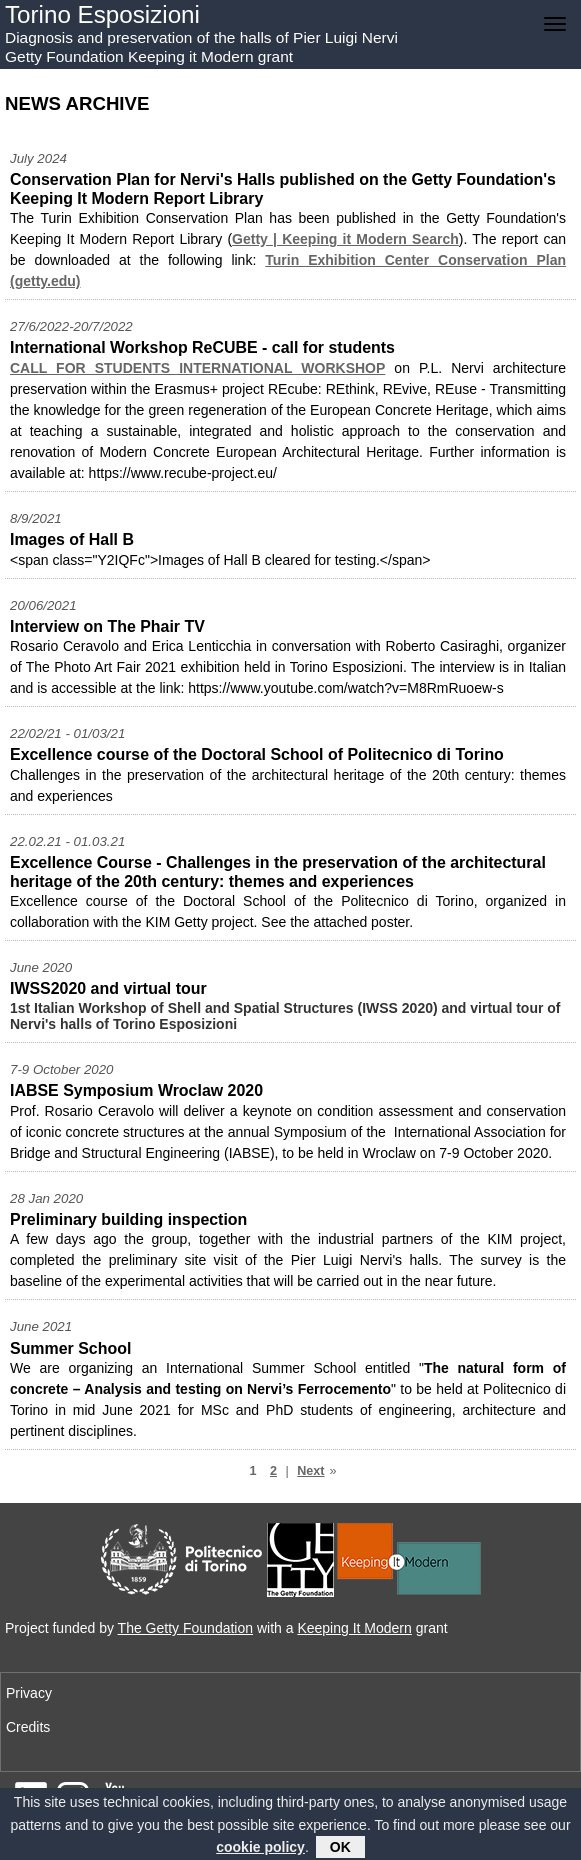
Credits (28, 1727)
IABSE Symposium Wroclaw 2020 (136, 1090)
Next (310, 1471)
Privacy (29, 1693)
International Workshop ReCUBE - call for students (202, 347)
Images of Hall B (72, 539)
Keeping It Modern (354, 1628)
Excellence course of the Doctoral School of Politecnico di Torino (257, 754)
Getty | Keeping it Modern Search (345, 239)
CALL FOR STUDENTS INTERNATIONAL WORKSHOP (197, 368)
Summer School (70, 1348)
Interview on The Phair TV (107, 626)
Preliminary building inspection (128, 1219)
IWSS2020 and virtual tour (108, 988)
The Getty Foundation (185, 1628)
